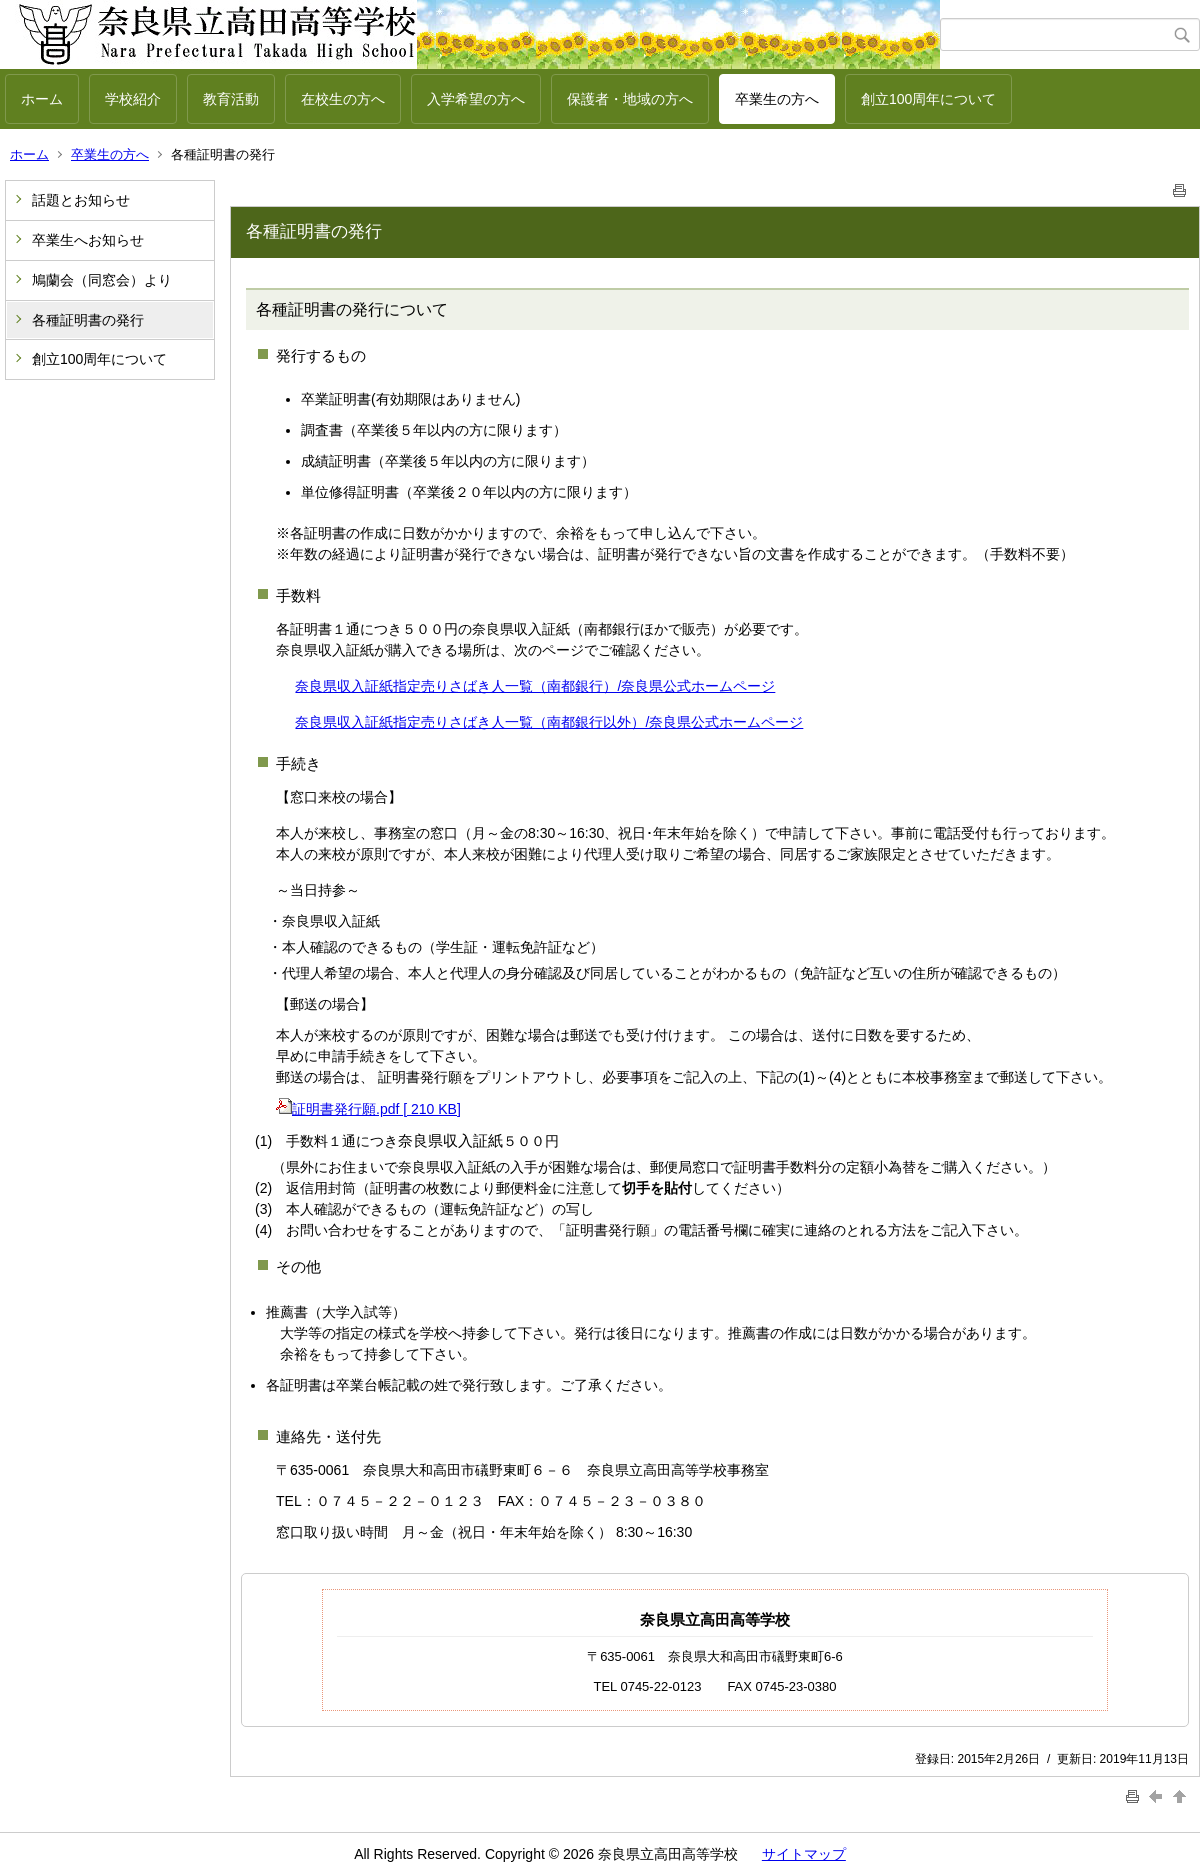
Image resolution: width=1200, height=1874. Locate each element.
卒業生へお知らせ (88, 240)
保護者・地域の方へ (630, 99)
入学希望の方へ (476, 99)
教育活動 (231, 99)
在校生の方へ (343, 99)
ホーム (42, 99)
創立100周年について (928, 99)
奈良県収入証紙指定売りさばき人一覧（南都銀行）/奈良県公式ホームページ (535, 686)
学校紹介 (133, 99)
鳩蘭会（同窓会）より (102, 280)
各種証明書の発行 (88, 320)
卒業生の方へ (777, 99)
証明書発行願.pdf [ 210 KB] (368, 1109)
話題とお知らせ (81, 200)
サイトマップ (804, 1854)
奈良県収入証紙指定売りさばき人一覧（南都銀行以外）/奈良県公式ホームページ (549, 722)
